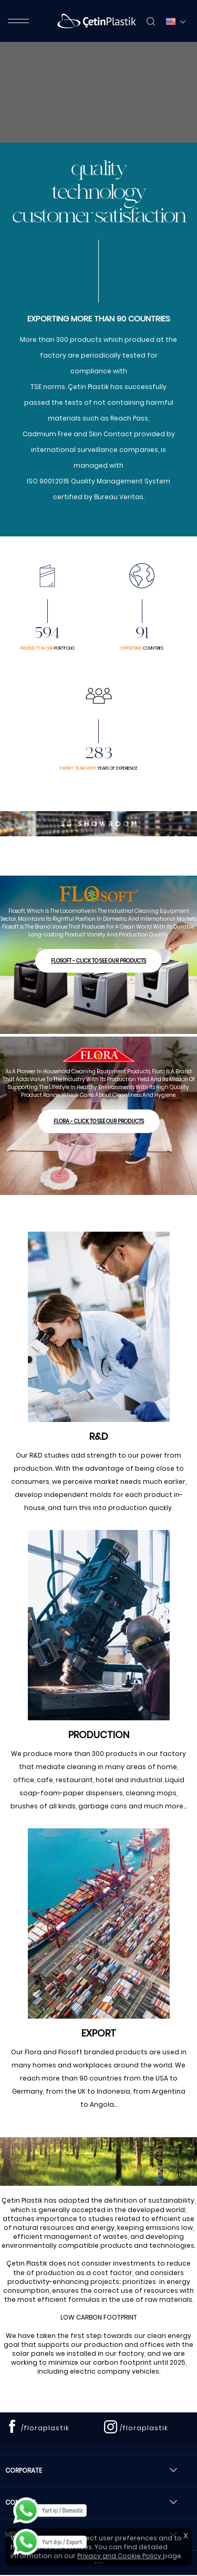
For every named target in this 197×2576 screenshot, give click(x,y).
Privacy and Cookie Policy (120, 2555)
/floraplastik (45, 2427)
